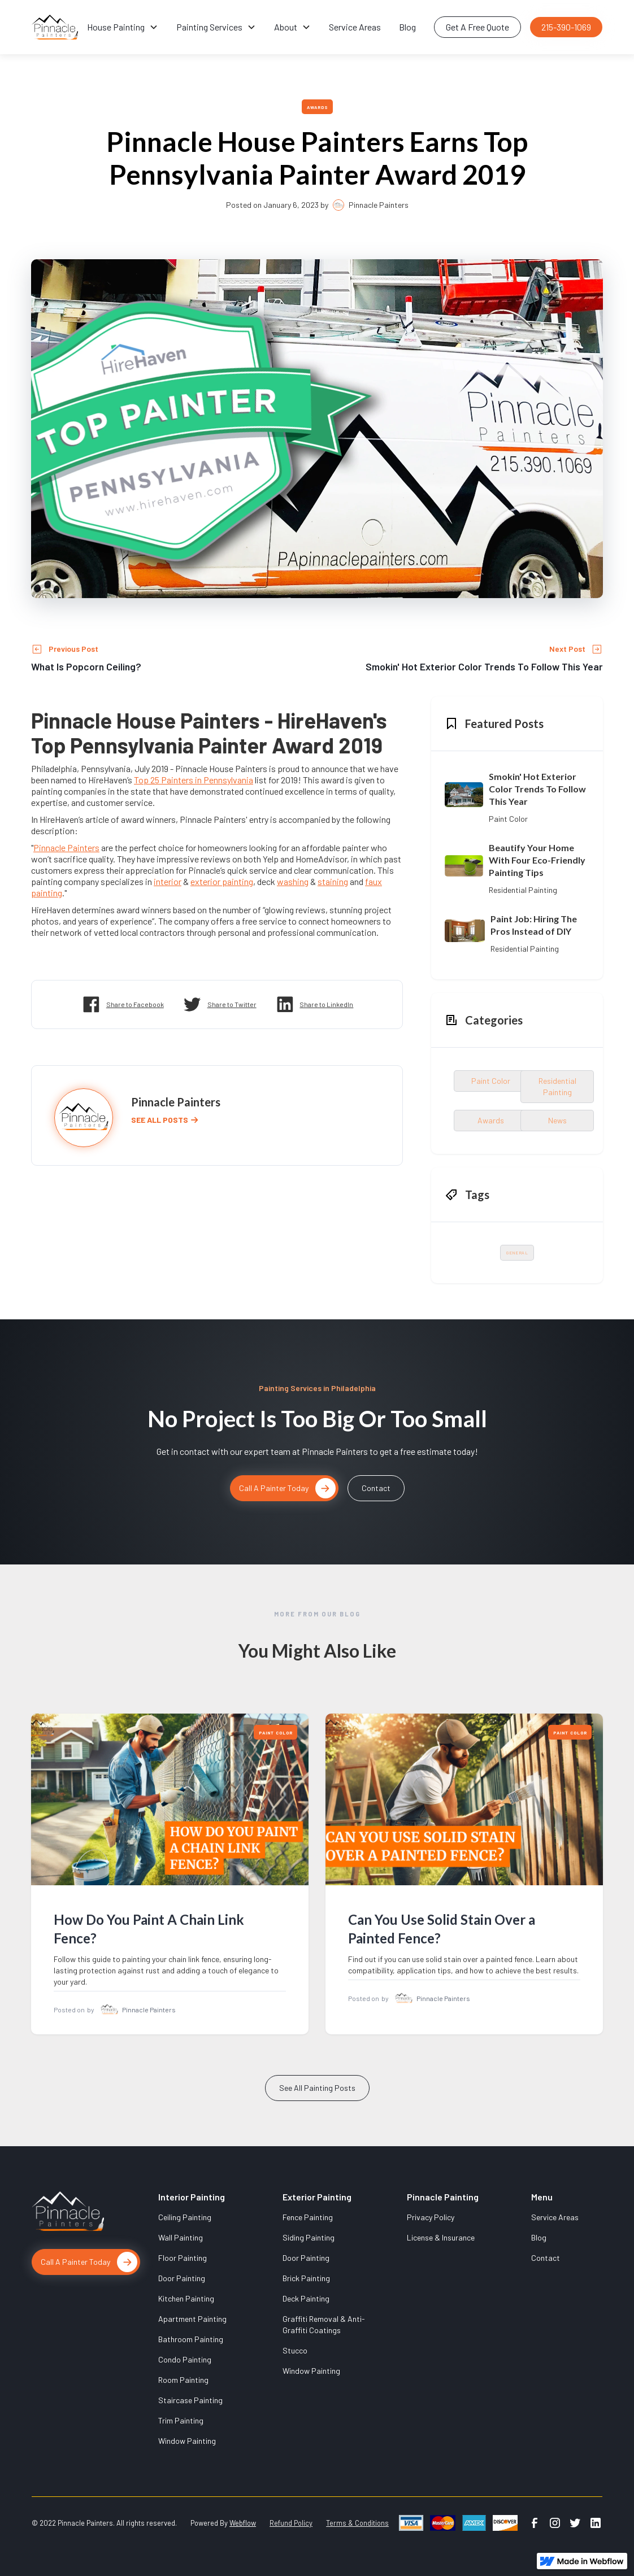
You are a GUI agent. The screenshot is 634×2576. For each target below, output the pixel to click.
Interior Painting (191, 2196)
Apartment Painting (192, 2319)
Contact (376, 1488)
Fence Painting (308, 2217)
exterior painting (221, 881)
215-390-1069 (566, 26)
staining (333, 881)
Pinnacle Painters (66, 847)
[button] (122, 27)
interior (167, 881)
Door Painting (181, 2278)
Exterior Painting (317, 2196)
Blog (407, 26)
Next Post (567, 648)
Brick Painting (306, 2278)
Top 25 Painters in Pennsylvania (193, 779)
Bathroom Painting (190, 2339)
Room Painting (183, 2380)
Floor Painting (182, 2258)
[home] (55, 27)
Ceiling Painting (184, 2217)
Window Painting (187, 2441)
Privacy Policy (430, 2217)
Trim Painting (180, 2420)
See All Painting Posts (317, 2100)
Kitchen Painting (186, 2298)
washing (293, 881)
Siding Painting (309, 2237)
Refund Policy (291, 2522)
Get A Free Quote (477, 26)
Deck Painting (306, 2298)
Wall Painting (180, 2237)
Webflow (242, 2522)
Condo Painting (184, 2359)
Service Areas (355, 26)
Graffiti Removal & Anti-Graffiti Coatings (324, 2324)
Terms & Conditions (357, 2522)
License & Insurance (441, 2237)
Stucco (295, 2350)
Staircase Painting (190, 2400)
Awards (317, 107)
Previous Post (73, 648)
